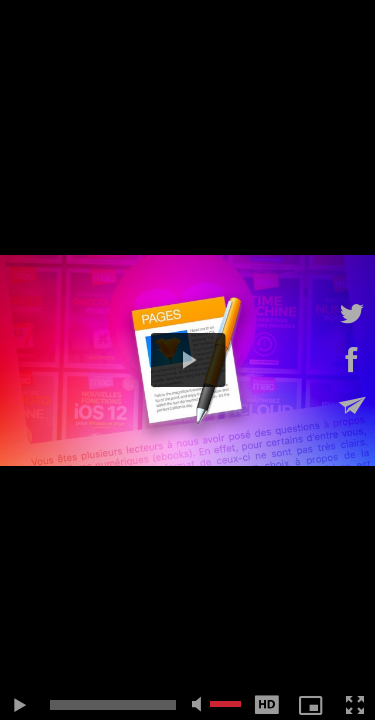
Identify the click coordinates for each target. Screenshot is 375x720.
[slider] (113, 705)
